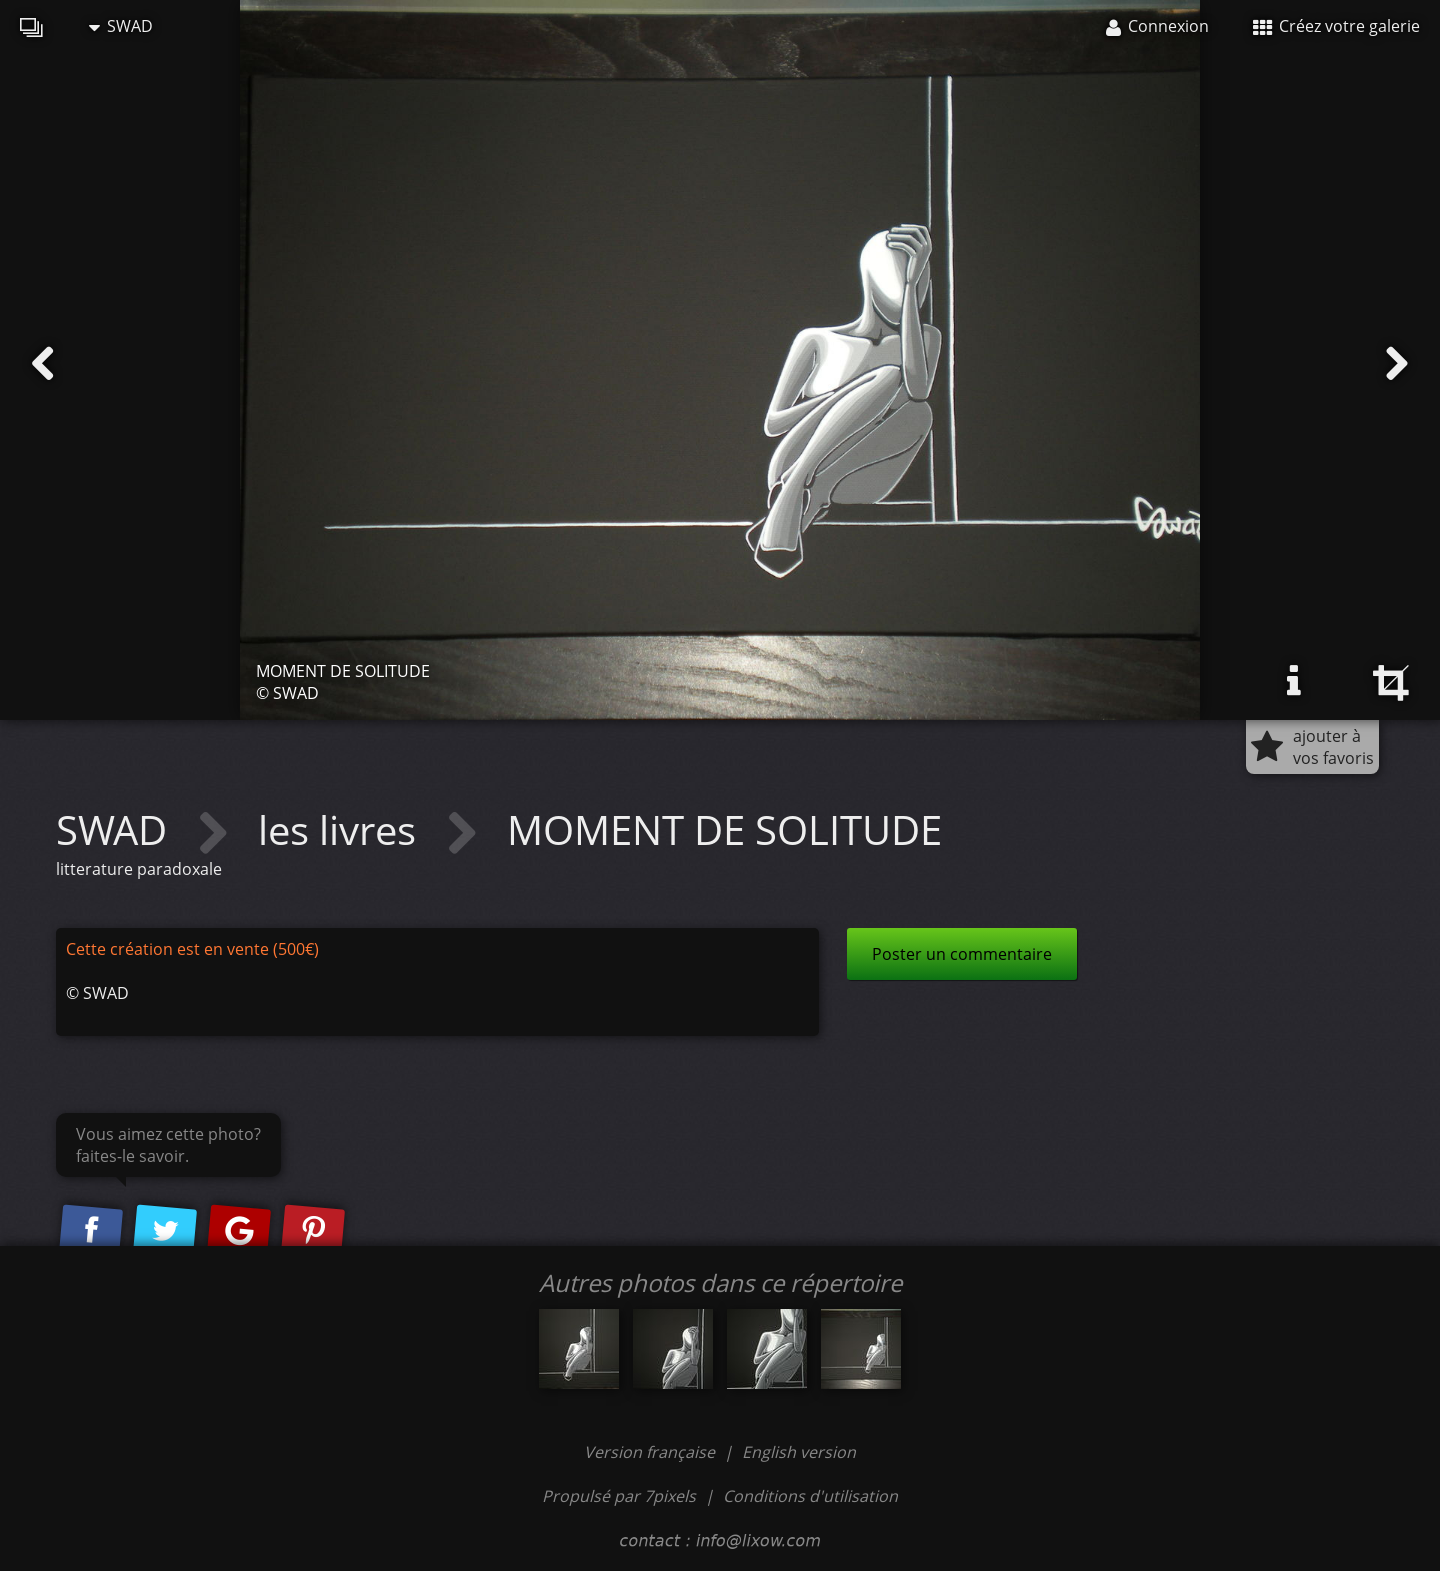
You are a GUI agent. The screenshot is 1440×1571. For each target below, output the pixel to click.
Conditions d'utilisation (810, 1496)
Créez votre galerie (1336, 26)
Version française (651, 1452)
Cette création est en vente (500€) (192, 949)
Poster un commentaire (962, 954)
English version (799, 1452)
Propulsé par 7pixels (619, 1496)
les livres (342, 829)
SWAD (121, 26)
